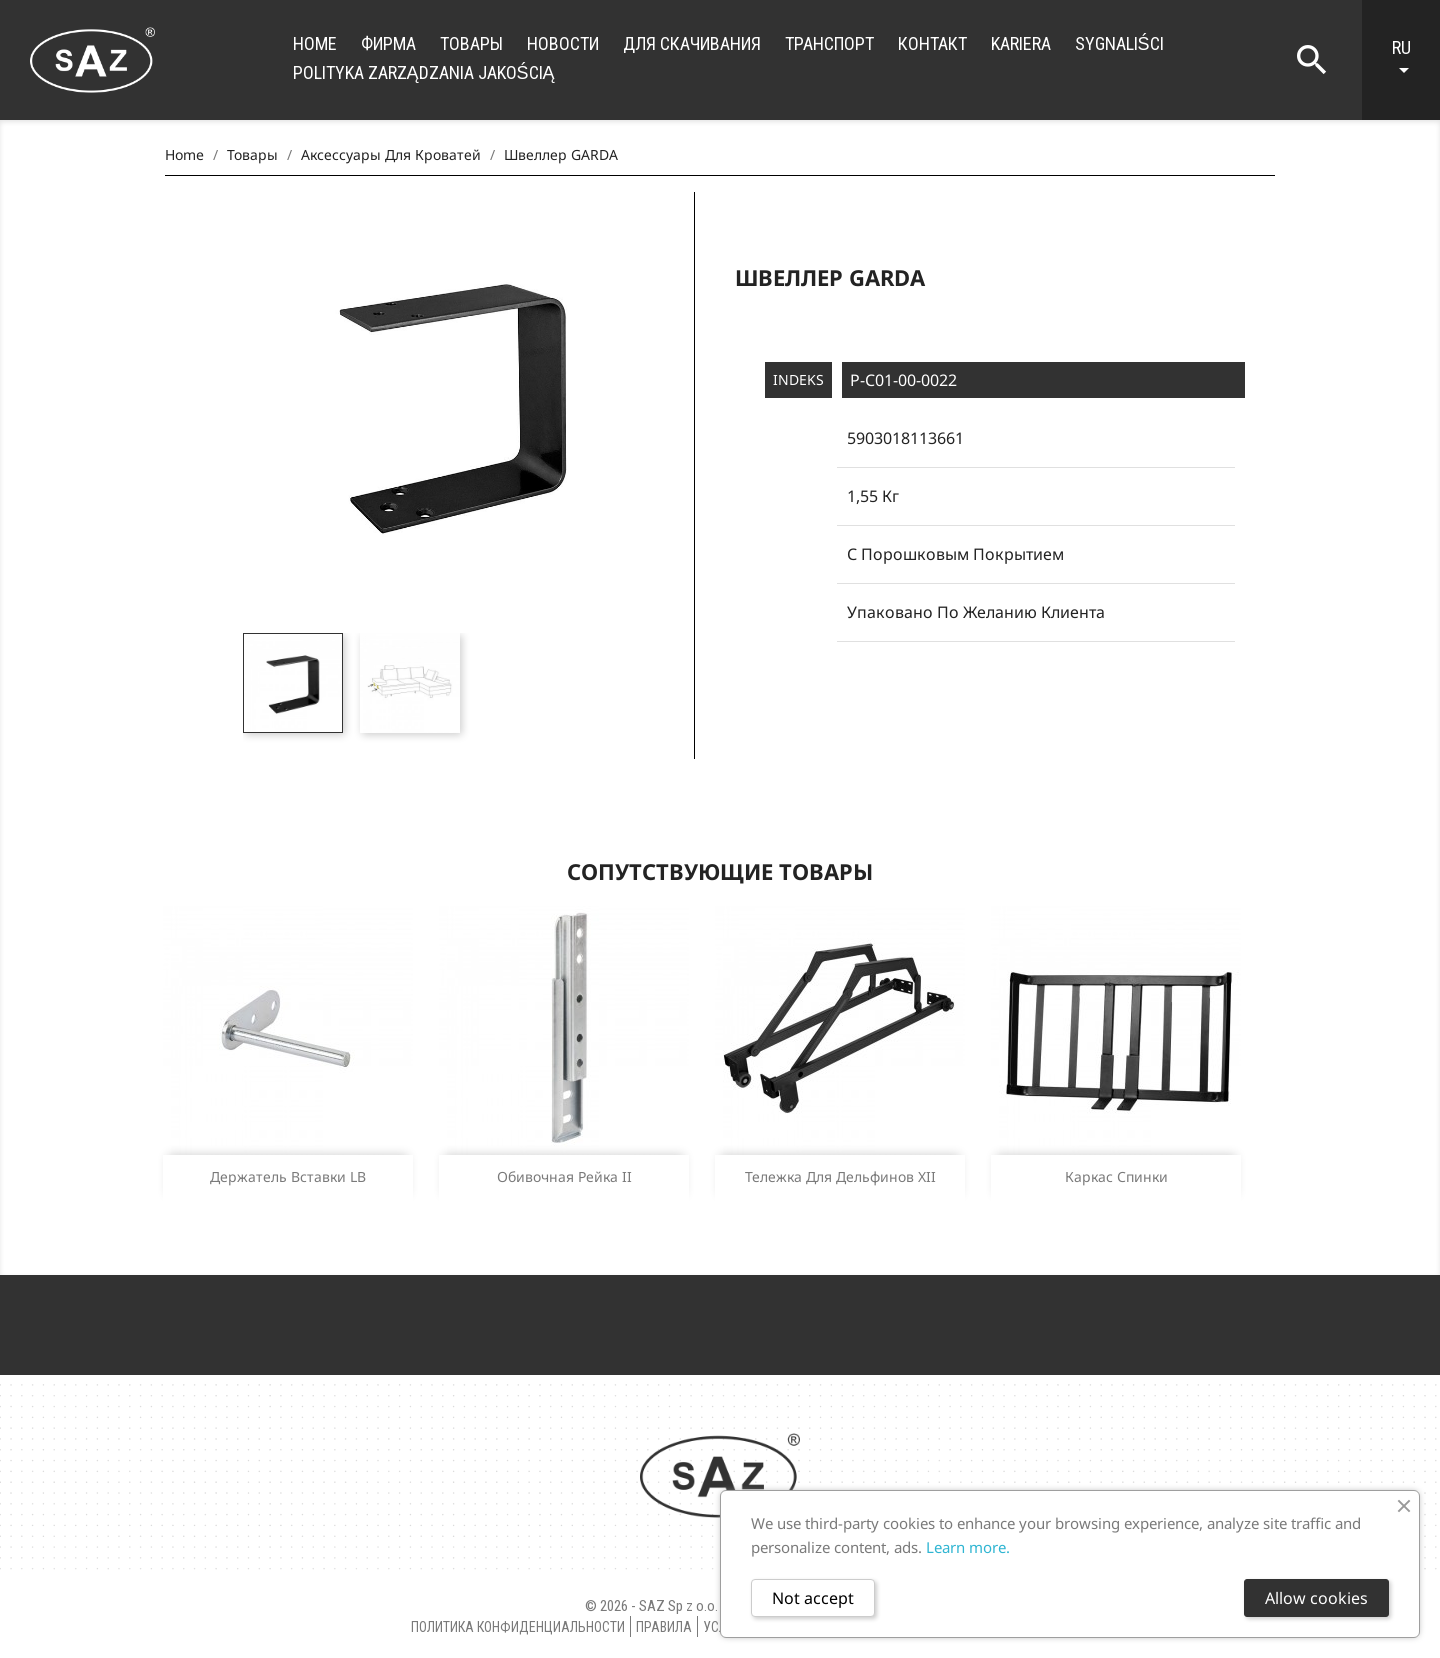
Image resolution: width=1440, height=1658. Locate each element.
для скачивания (692, 43)
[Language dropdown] (1411, 60)
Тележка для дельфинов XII (840, 1176)
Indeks (798, 379)
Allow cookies (1316, 1598)
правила (664, 1627)
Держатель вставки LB (288, 1176)
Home (315, 43)
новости (563, 43)
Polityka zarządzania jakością (424, 72)
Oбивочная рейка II (564, 1176)
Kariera (1021, 43)
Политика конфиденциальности (518, 1627)
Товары (471, 43)
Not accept (813, 1598)
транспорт (829, 43)
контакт (932, 43)
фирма (388, 43)
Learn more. (968, 1547)
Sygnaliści (1119, 43)
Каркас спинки (1116, 1176)
